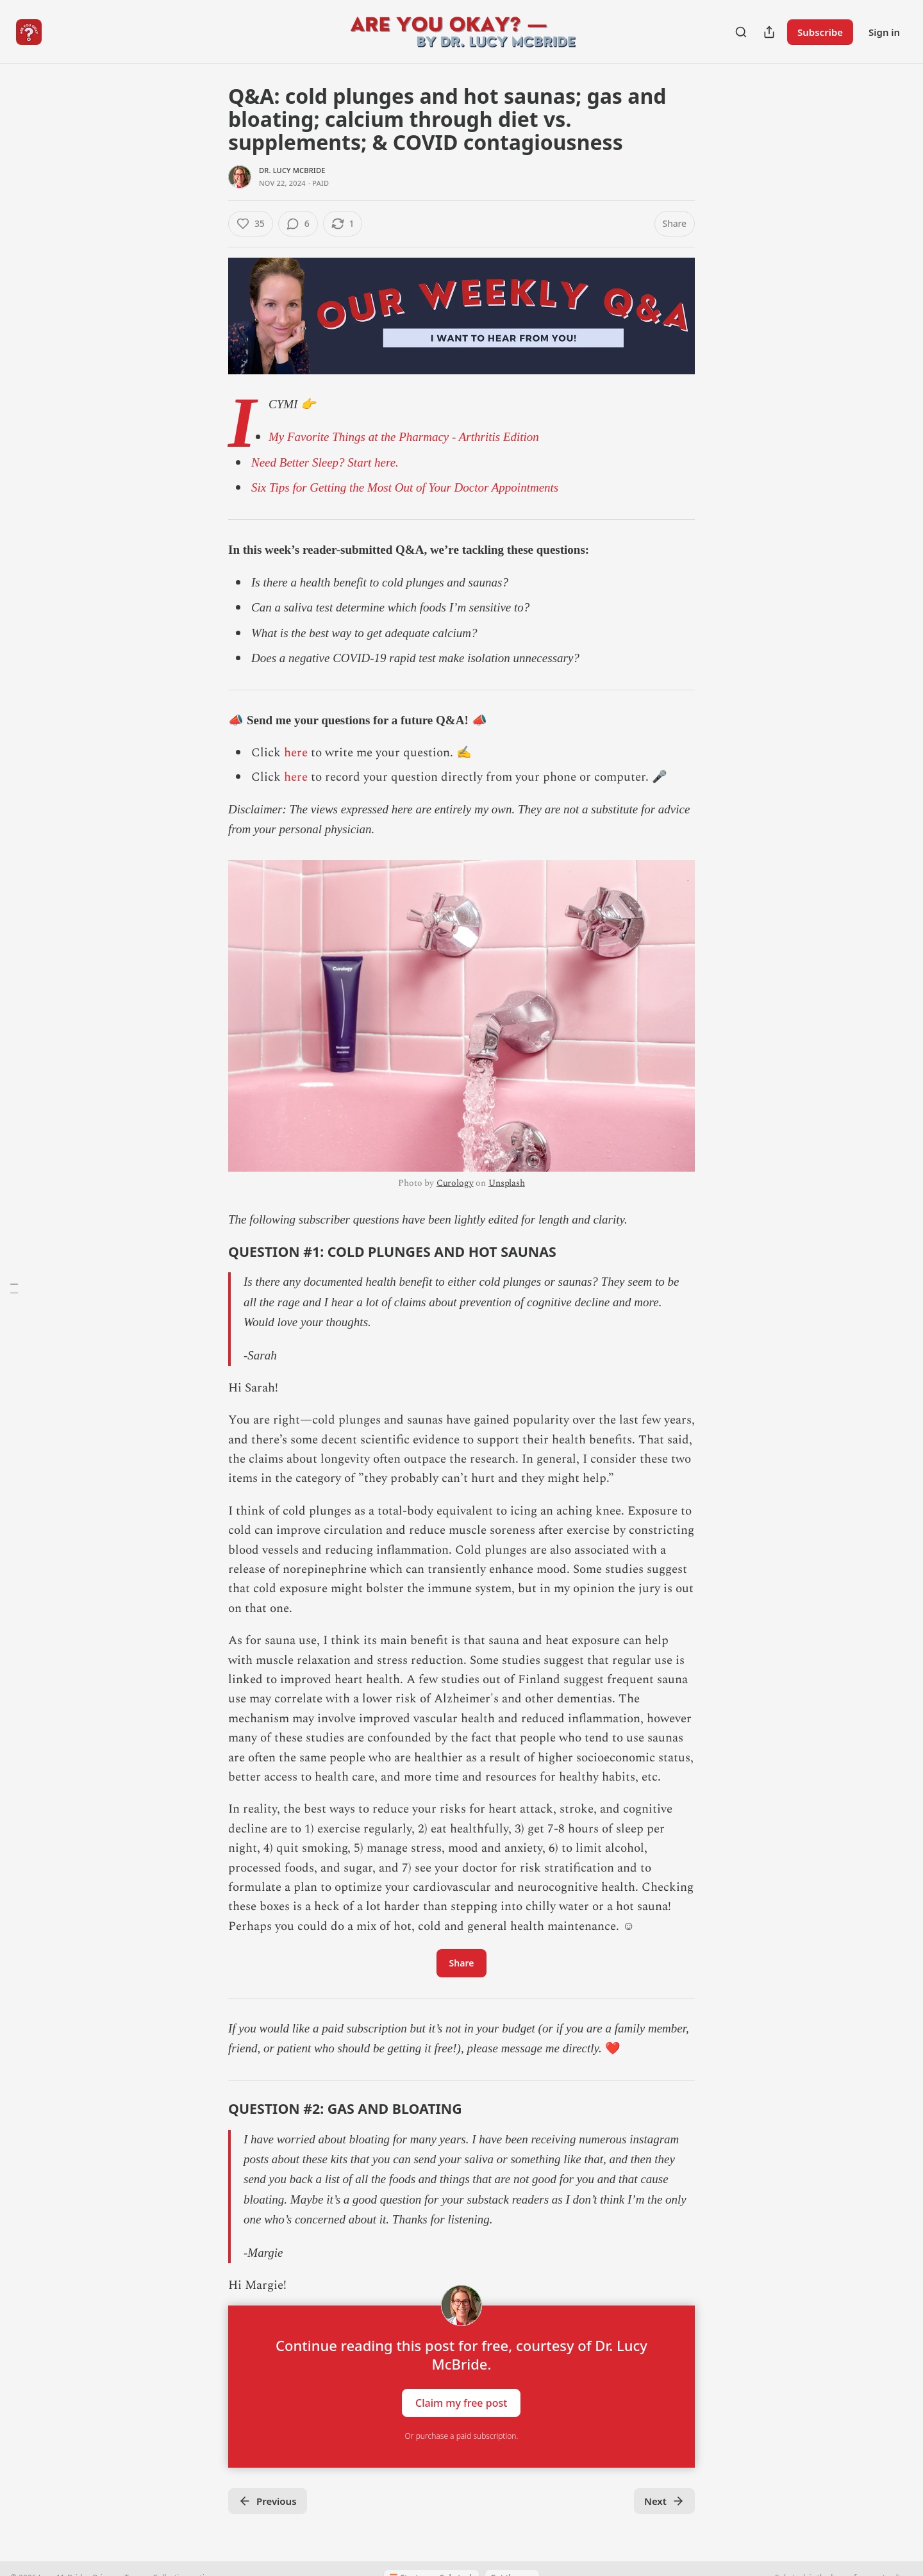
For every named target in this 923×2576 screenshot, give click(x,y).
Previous (267, 2501)
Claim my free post (461, 2403)
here (296, 753)
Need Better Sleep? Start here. (325, 462)
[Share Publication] (769, 32)
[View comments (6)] (298, 224)
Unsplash (506, 1183)
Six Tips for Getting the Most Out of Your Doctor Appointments (404, 487)
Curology (455, 1183)
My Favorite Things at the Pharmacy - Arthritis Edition (404, 437)
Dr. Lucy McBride (292, 170)
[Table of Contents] (14, 1288)
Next (664, 2501)
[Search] (741, 32)
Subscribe (820, 32)
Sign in (884, 32)
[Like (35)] (250, 224)
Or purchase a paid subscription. (462, 2436)
